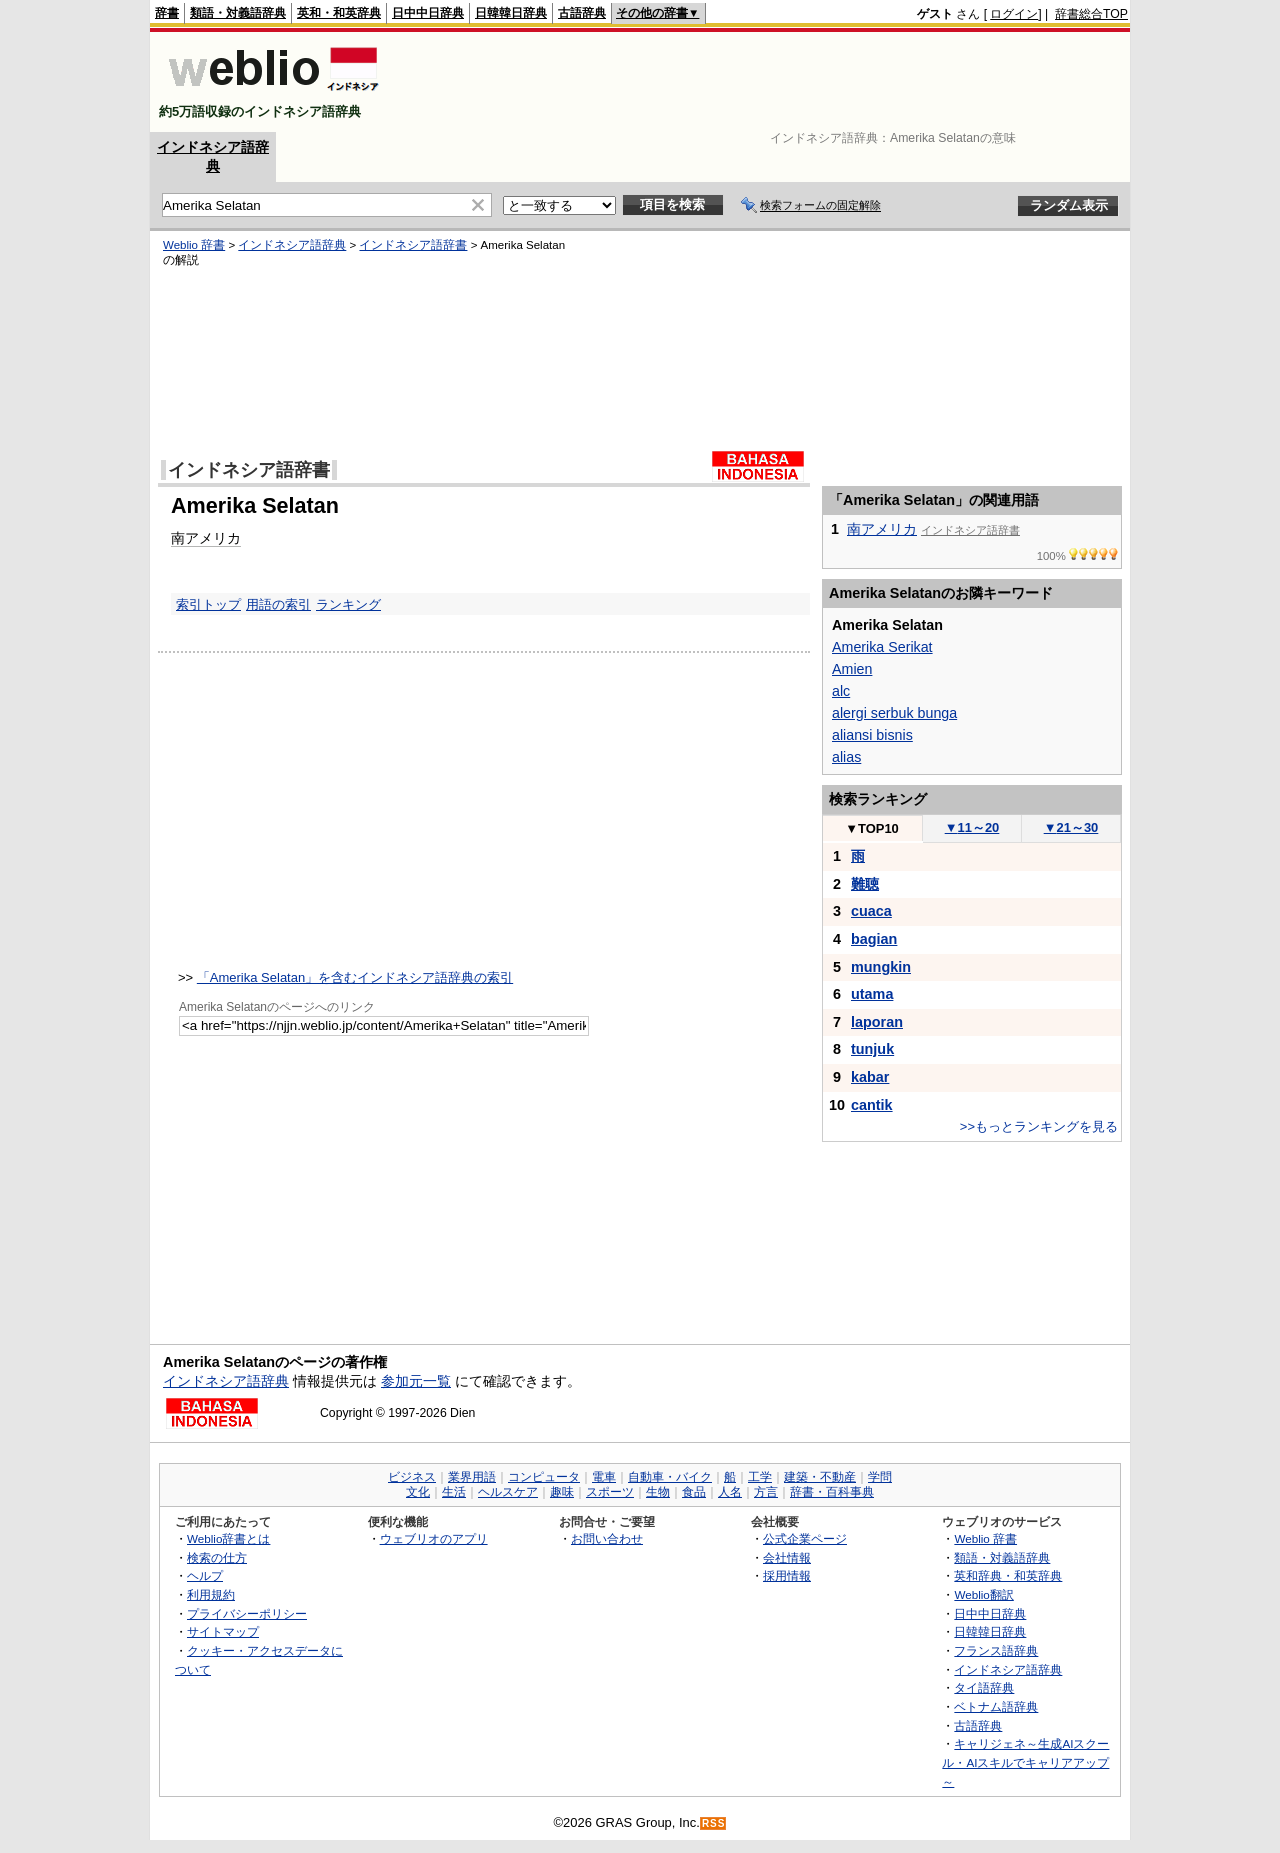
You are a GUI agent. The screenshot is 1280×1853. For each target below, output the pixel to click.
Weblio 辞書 (194, 245)
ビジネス (412, 1477)
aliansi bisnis (872, 735)
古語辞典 (582, 13)
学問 (880, 1477)
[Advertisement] (764, 82)
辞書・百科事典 (832, 1492)
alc (841, 691)
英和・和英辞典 (339, 13)
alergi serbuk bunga (894, 713)
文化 (418, 1492)
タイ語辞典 (984, 1687)
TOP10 (872, 828)
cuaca (871, 911)
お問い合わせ (607, 1538)
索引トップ (208, 604)
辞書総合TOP (1091, 14)
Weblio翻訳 (983, 1594)
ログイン (1014, 14)
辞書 (167, 13)
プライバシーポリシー (247, 1613)
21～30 (1071, 827)
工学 (760, 1477)
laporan (877, 1022)
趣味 (562, 1492)
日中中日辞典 (428, 13)
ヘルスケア (508, 1492)
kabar (870, 1077)
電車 (604, 1477)
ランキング (348, 604)
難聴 (865, 884)
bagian (874, 939)
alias (846, 757)
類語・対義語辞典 (238, 13)
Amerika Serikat (882, 647)
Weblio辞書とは (228, 1538)
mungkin (881, 967)
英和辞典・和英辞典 (1008, 1575)
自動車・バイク (670, 1477)
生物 (658, 1492)
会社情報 (787, 1557)
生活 (454, 1492)
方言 (766, 1492)
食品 (694, 1492)
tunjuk (872, 1049)
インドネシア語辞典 (292, 245)
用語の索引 (278, 604)
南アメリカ (206, 538)
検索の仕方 (217, 1557)
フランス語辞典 (996, 1650)
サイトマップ (223, 1631)
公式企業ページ (805, 1538)
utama (872, 994)
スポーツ (610, 1492)
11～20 (972, 827)
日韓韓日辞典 (511, 13)
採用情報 (787, 1575)
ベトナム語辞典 (996, 1706)
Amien (852, 669)
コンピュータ (544, 1477)
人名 (730, 1492)
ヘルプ (205, 1575)
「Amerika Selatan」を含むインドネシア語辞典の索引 (355, 977)
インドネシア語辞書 (413, 245)
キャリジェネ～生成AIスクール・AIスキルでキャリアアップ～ (1025, 1762)
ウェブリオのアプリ (434, 1538)
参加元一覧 (416, 1381)
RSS (714, 1823)
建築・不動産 (820, 1477)
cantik (872, 1105)
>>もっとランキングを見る (1039, 1126)
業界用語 (472, 1477)
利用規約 (211, 1594)
